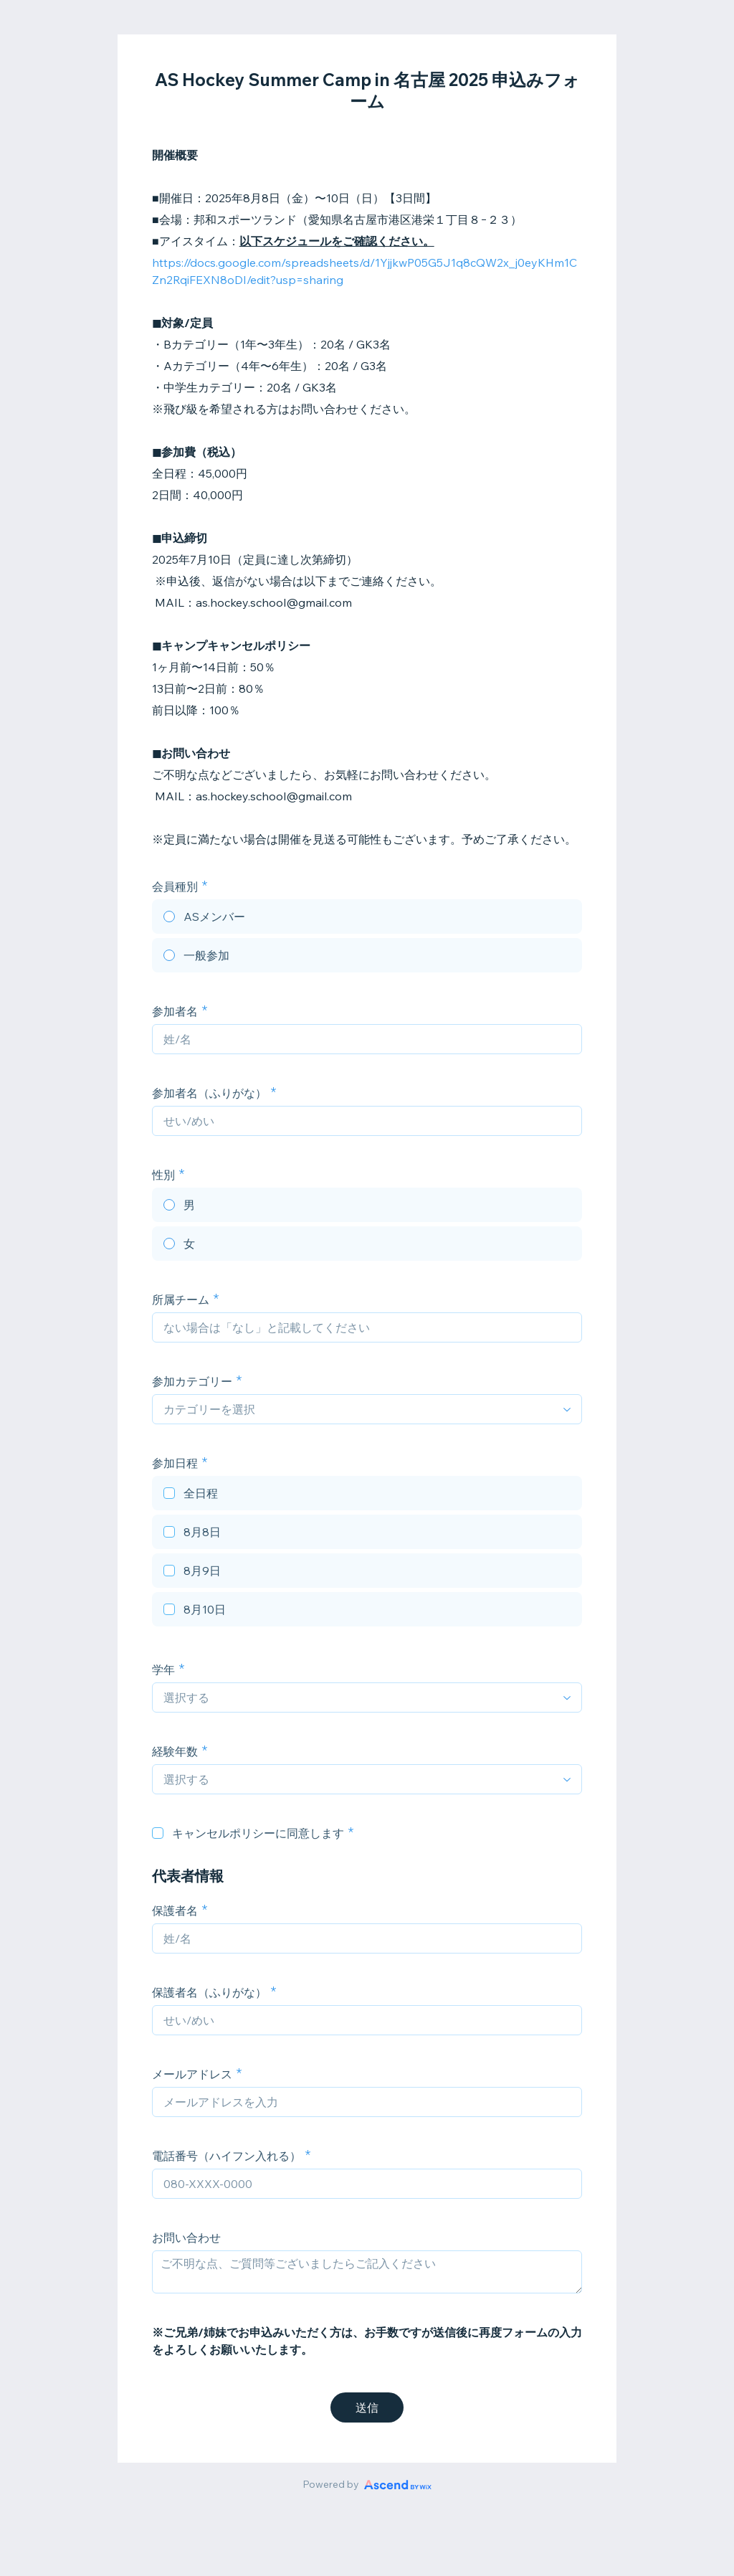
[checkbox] (367, 1495)
